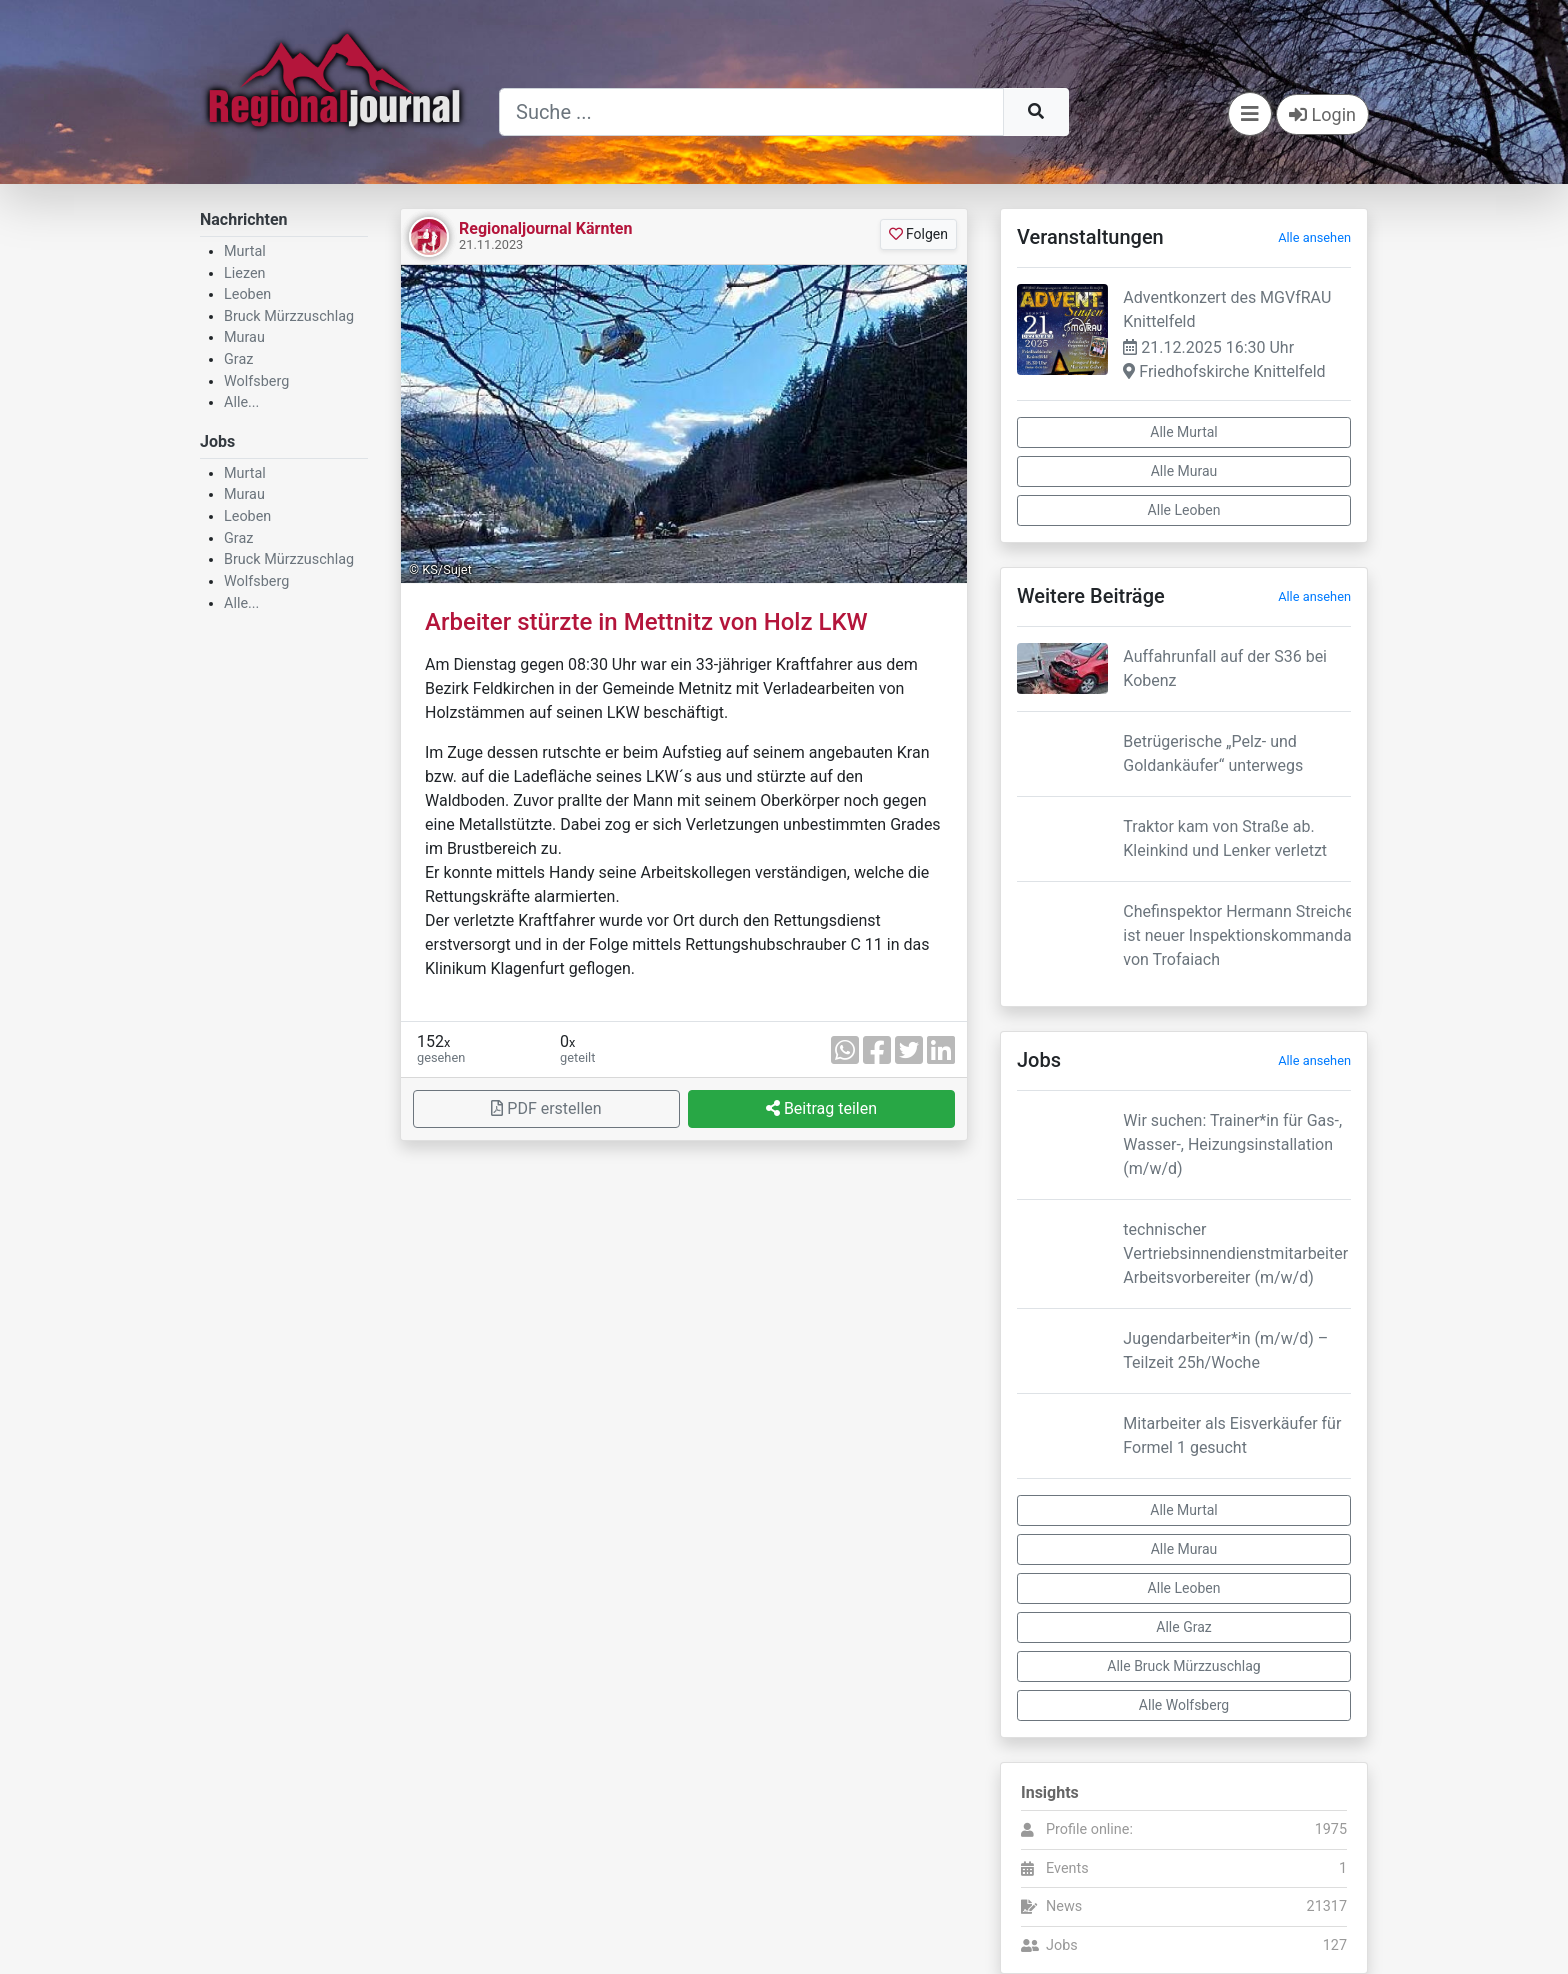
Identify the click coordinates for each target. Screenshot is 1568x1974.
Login (1322, 114)
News (1064, 1906)
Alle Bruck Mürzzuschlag (1183, 1666)
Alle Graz (1183, 1627)
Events (1067, 1868)
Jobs (1062, 1945)
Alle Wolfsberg (1184, 1705)
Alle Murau (1184, 471)
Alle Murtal (1183, 432)
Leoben (247, 294)
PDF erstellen (546, 1108)
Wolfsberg (256, 381)
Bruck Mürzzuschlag (289, 316)
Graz (238, 359)
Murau (244, 337)
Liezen (245, 273)
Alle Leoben (1184, 510)
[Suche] (751, 112)
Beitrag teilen (821, 1108)
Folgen (918, 234)
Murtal (245, 251)
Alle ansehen (1314, 237)
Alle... (241, 402)
